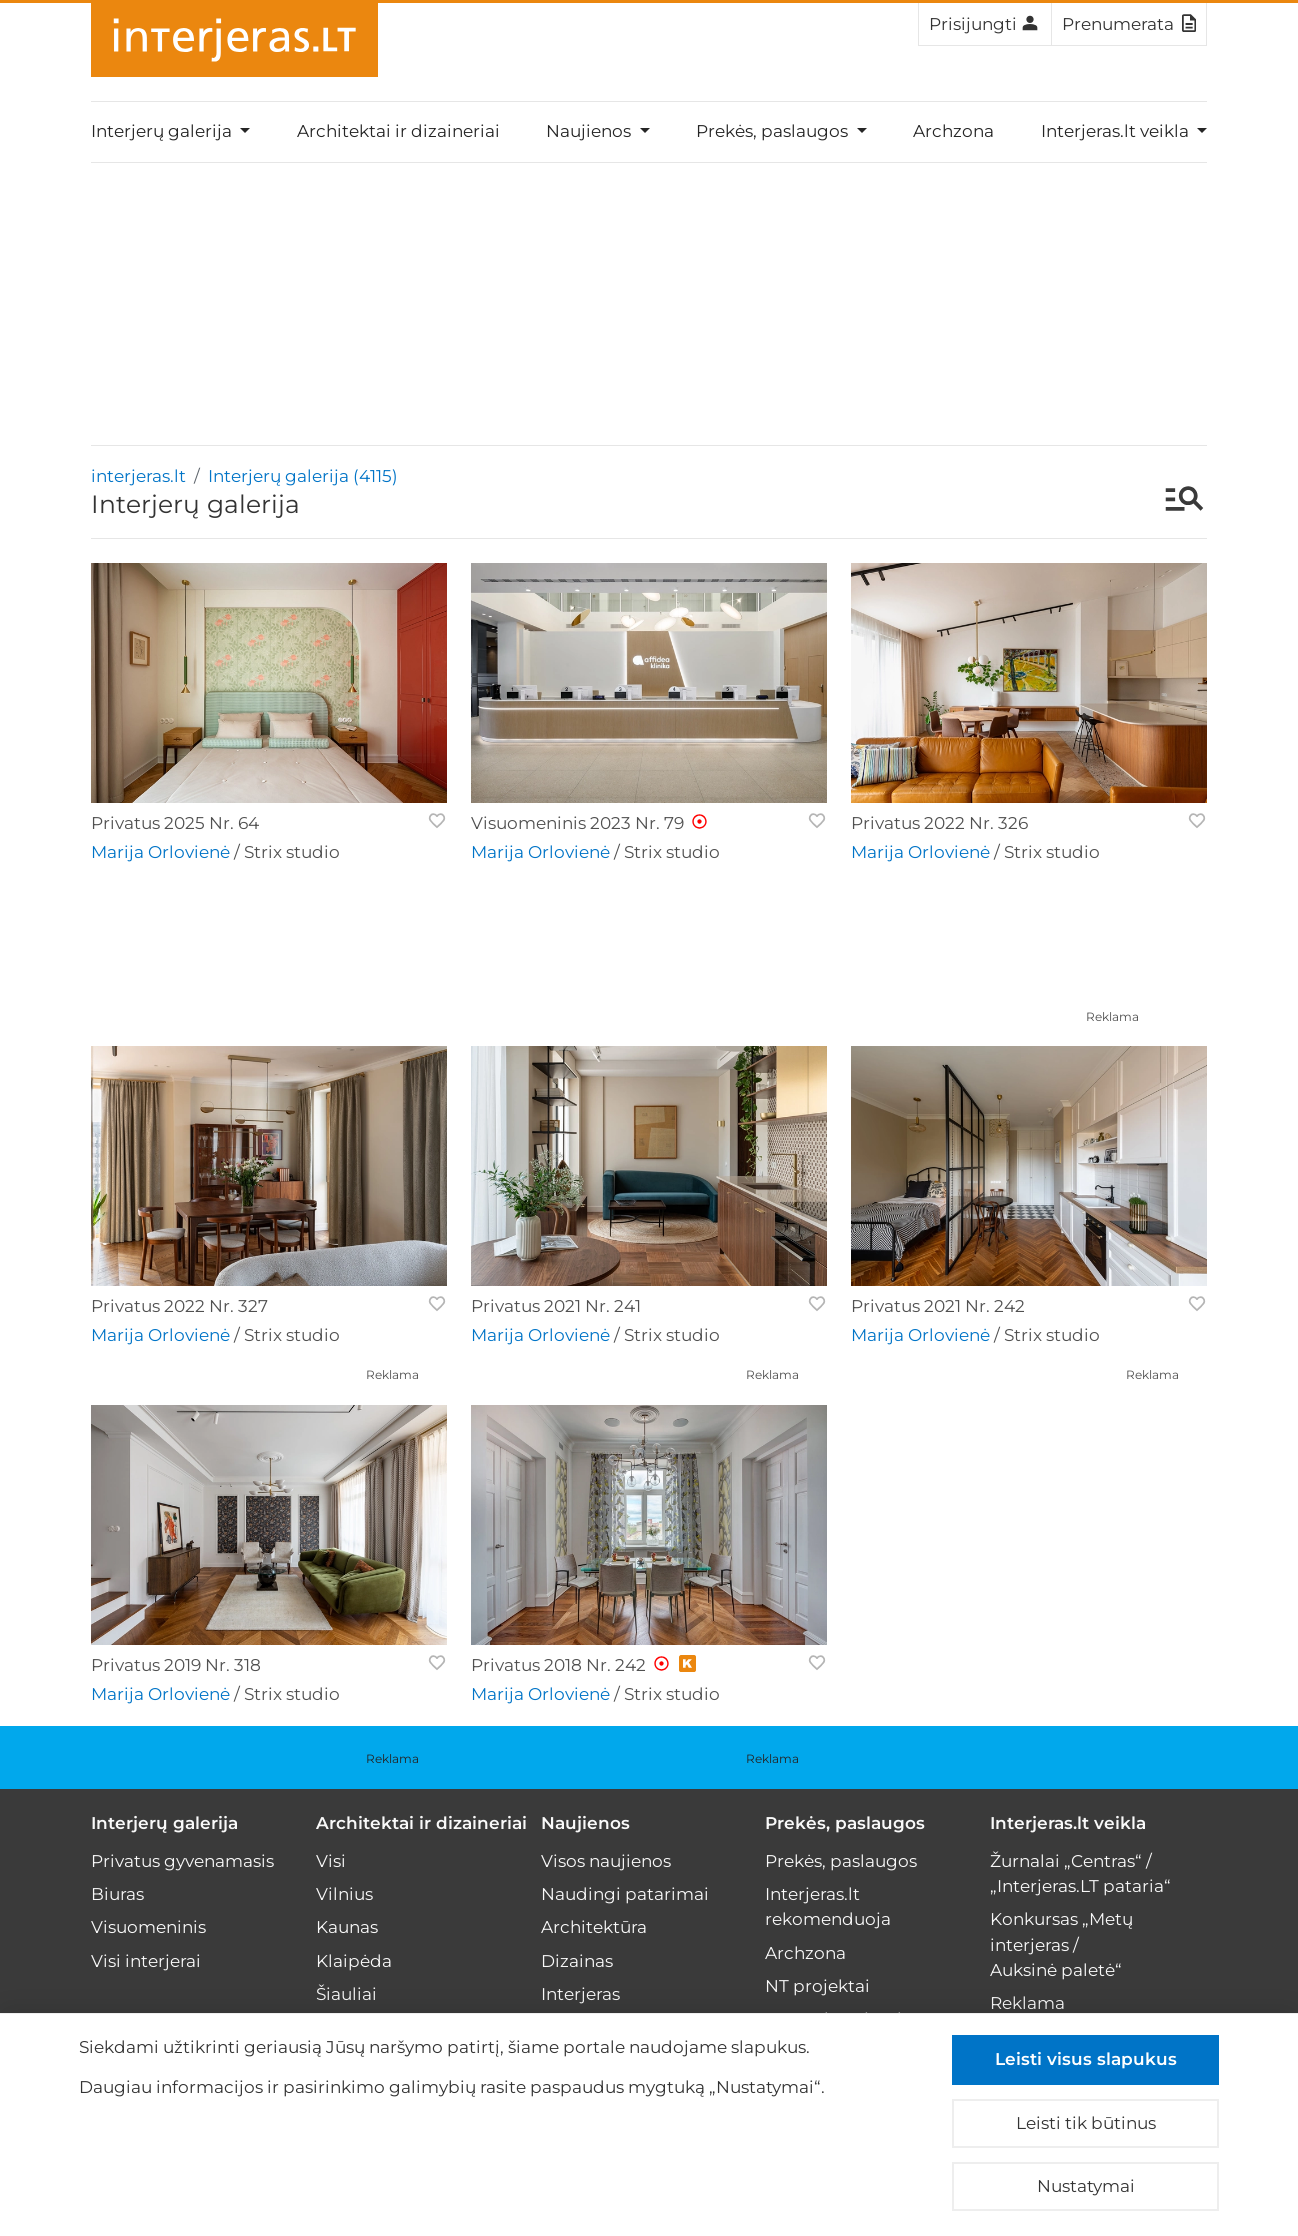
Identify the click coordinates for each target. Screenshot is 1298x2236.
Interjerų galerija (164, 1823)
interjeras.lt (138, 476)
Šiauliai (346, 1994)
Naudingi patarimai (625, 1894)
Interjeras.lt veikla (1068, 1823)
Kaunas (347, 1927)
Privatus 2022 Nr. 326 (939, 823)
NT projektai (817, 1986)
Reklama (1112, 1016)
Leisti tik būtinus (1086, 2123)
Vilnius (344, 1894)
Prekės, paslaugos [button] (774, 131)
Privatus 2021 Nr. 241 (556, 1306)
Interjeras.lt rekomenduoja (828, 1906)
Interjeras (580, 1994)
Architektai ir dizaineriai (398, 131)
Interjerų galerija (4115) (303, 476)
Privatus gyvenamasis (182, 1861)
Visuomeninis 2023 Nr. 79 (577, 823)
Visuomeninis (148, 1927)
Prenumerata (1129, 23)
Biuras (117, 1894)
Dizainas (577, 1961)
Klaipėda (354, 1961)
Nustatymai (1086, 2186)
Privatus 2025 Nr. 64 (175, 823)
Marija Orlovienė (160, 852)
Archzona (953, 131)
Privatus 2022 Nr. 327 (179, 1306)
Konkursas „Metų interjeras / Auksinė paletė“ (1061, 1944)
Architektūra (594, 1927)
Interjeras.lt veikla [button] (1117, 131)
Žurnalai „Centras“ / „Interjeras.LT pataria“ (1080, 1873)
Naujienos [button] (590, 131)
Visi (331, 1861)
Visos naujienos (606, 1861)
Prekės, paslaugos (845, 1823)
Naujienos (585, 1823)
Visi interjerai (146, 1961)
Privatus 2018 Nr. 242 (558, 1665)
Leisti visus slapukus (1086, 2059)
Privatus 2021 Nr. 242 (938, 1306)
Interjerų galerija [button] (163, 131)
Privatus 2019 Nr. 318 (176, 1665)
